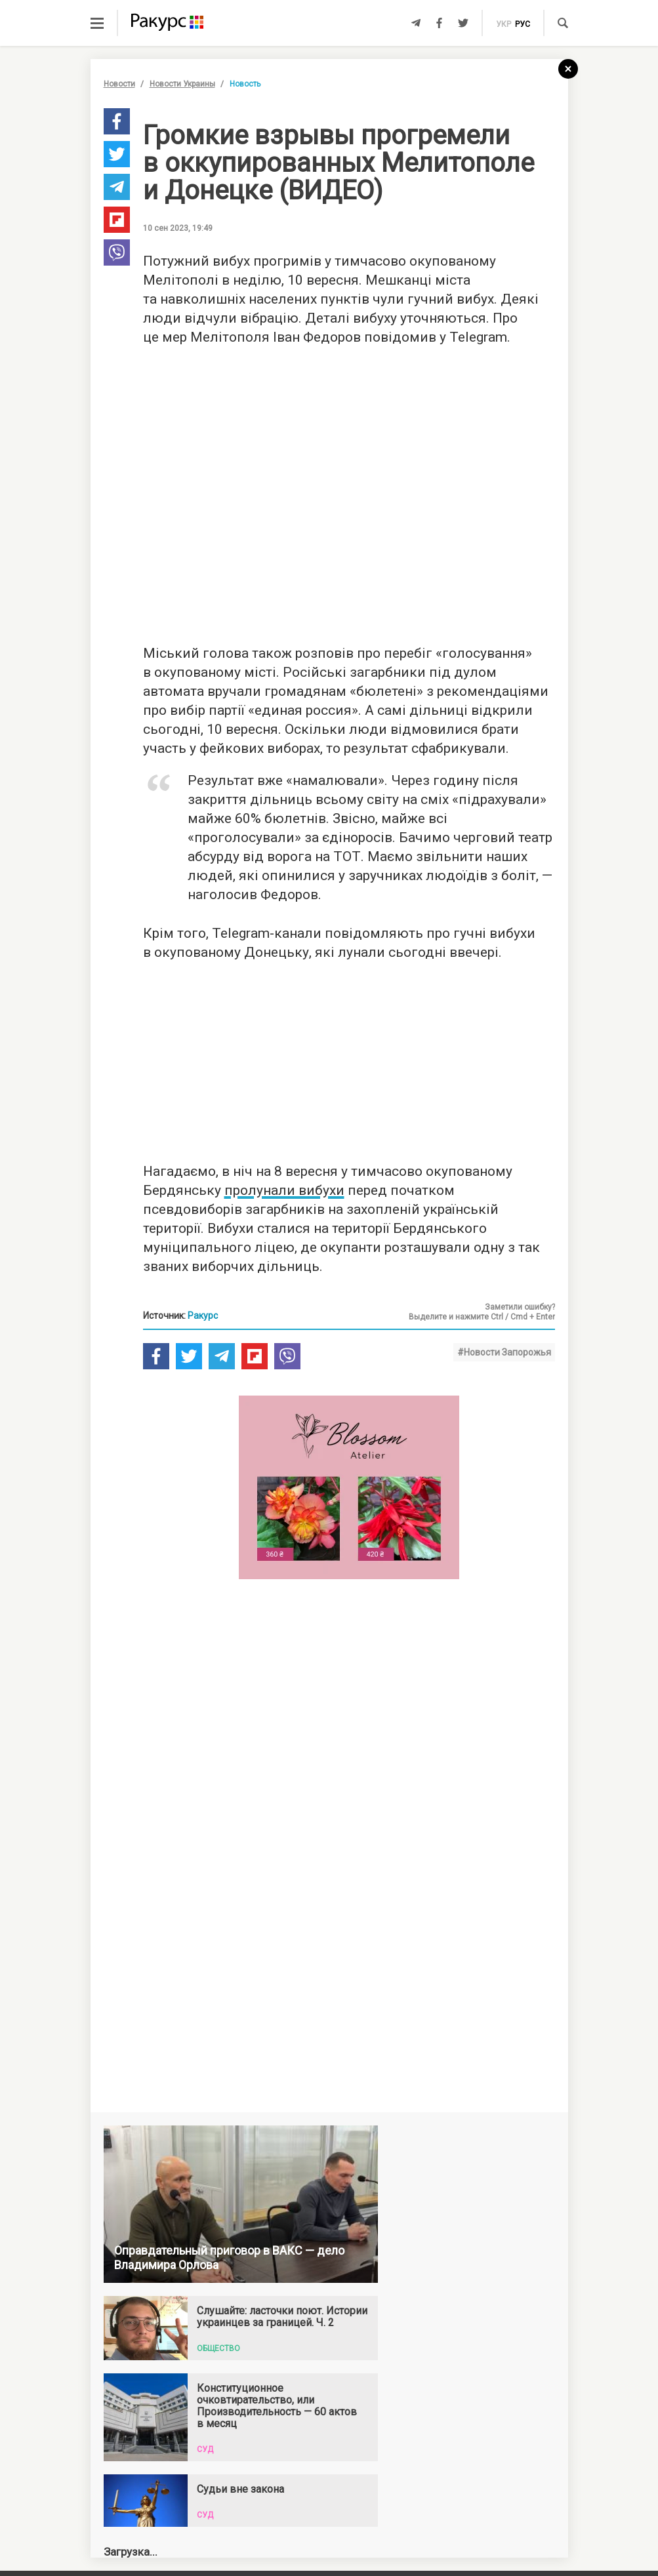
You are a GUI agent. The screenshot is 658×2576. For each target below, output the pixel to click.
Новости (119, 84)
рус (522, 24)
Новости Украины (182, 84)
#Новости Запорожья (504, 1363)
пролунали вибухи (284, 1201)
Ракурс (203, 1326)
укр (503, 24)
